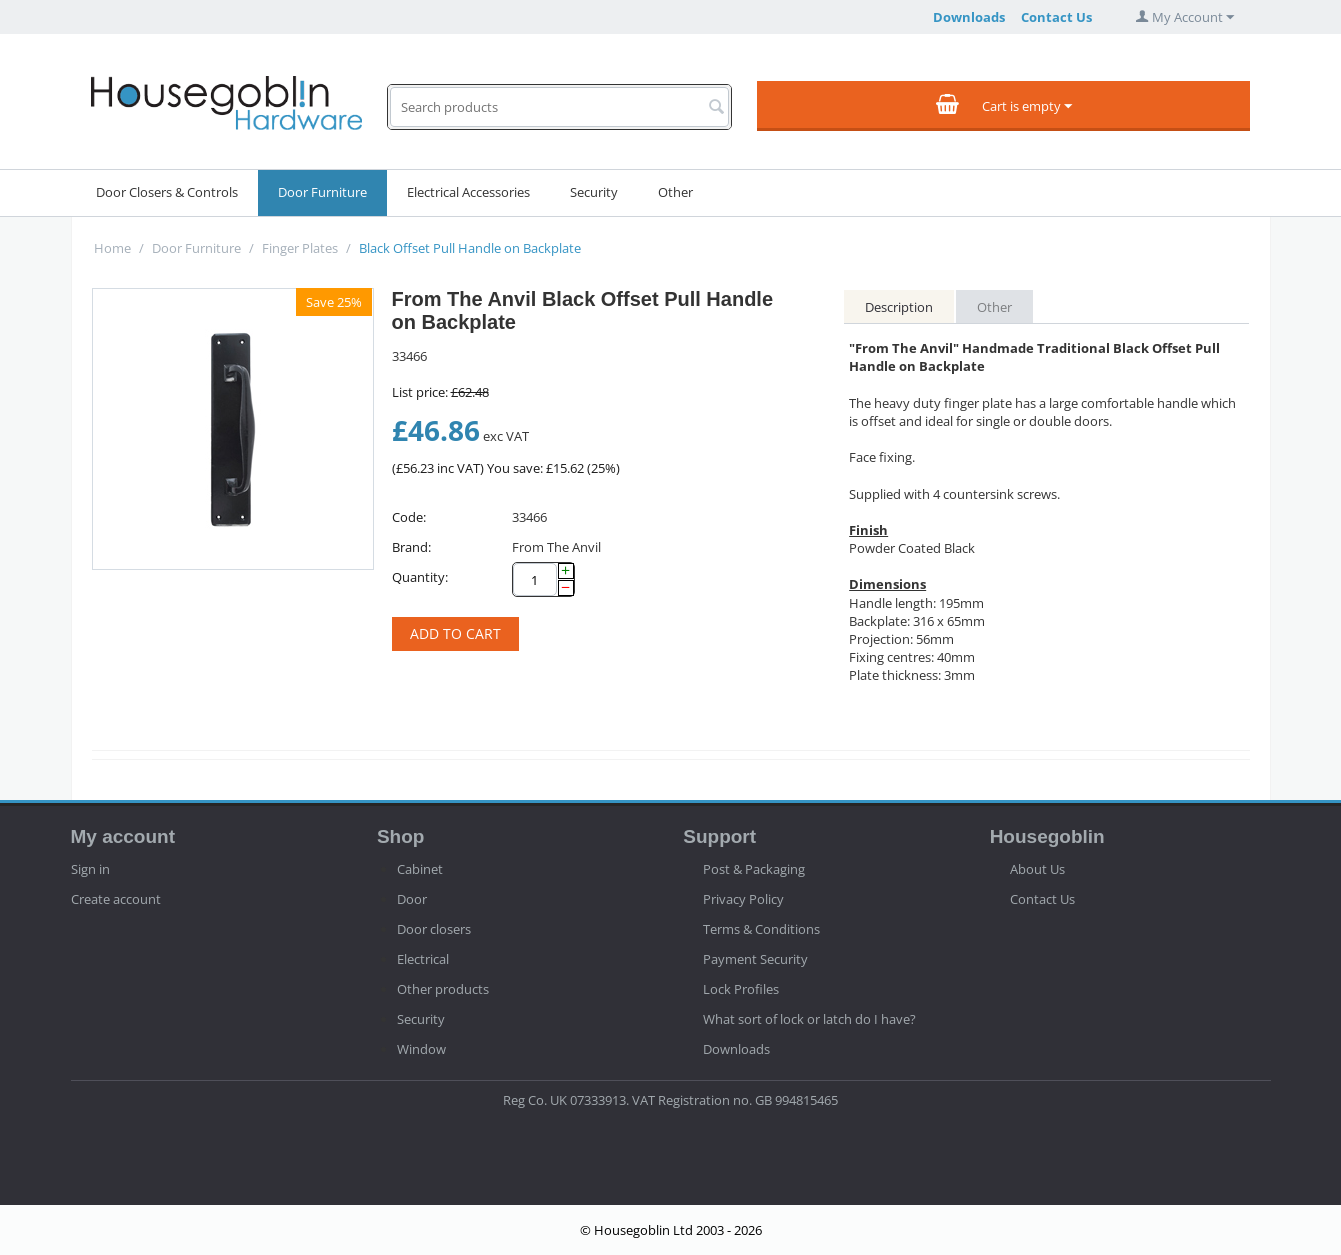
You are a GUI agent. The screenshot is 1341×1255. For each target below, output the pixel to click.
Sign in (90, 869)
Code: (409, 517)
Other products (443, 989)
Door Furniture (322, 192)
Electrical (423, 959)
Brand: (411, 547)
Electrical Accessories (468, 192)
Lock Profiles (741, 989)
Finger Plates (300, 248)
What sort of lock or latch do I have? (809, 1019)
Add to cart (455, 633)
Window (421, 1049)
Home (112, 248)
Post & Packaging (754, 869)
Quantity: (420, 577)
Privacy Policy (743, 899)
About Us (1037, 869)
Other (675, 192)
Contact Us (1056, 17)
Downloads (969, 17)
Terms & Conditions (761, 929)
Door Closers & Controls (167, 192)
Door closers (434, 929)
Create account (116, 899)
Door (412, 899)
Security (594, 192)
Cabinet (420, 869)
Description (899, 307)
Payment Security (755, 959)
